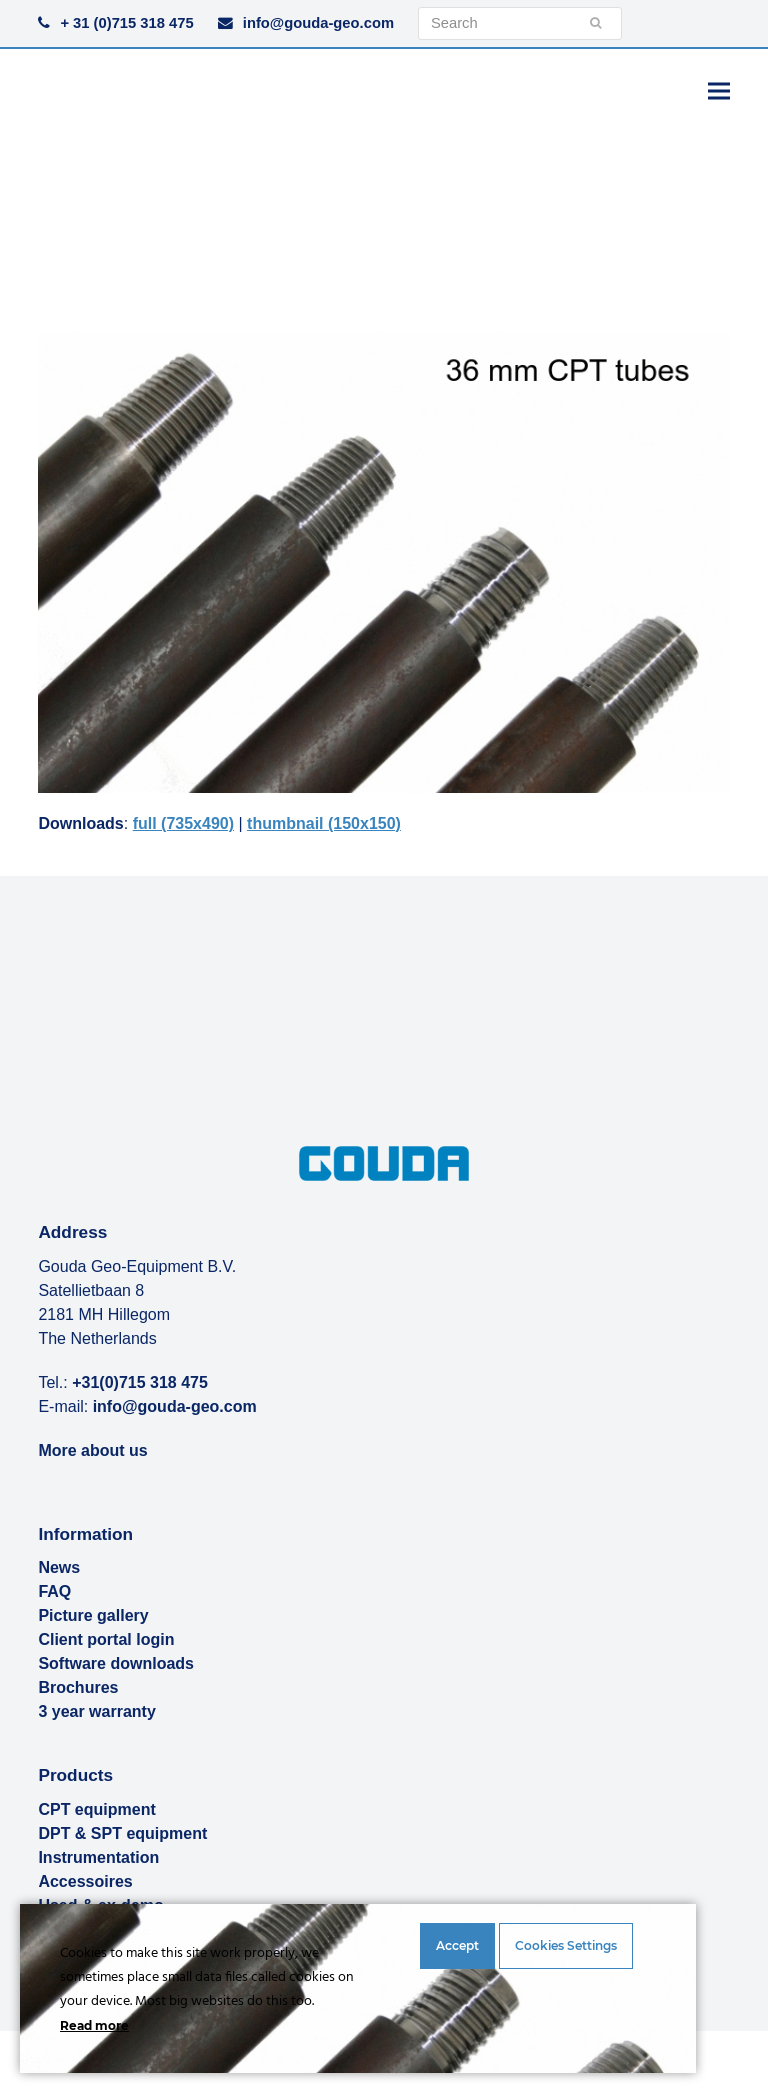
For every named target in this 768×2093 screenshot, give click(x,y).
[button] (719, 90)
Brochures (78, 1687)
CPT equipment (96, 1809)
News (59, 1567)
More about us (92, 1450)
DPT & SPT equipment (122, 1833)
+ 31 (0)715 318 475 (126, 23)
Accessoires (85, 1881)
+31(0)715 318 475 (140, 1382)
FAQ (54, 1591)
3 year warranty (96, 1711)
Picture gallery (93, 1615)
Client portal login (106, 1639)
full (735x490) (183, 823)
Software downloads (116, 1663)
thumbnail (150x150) (324, 823)
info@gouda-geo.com (318, 23)
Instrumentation (98, 1857)
